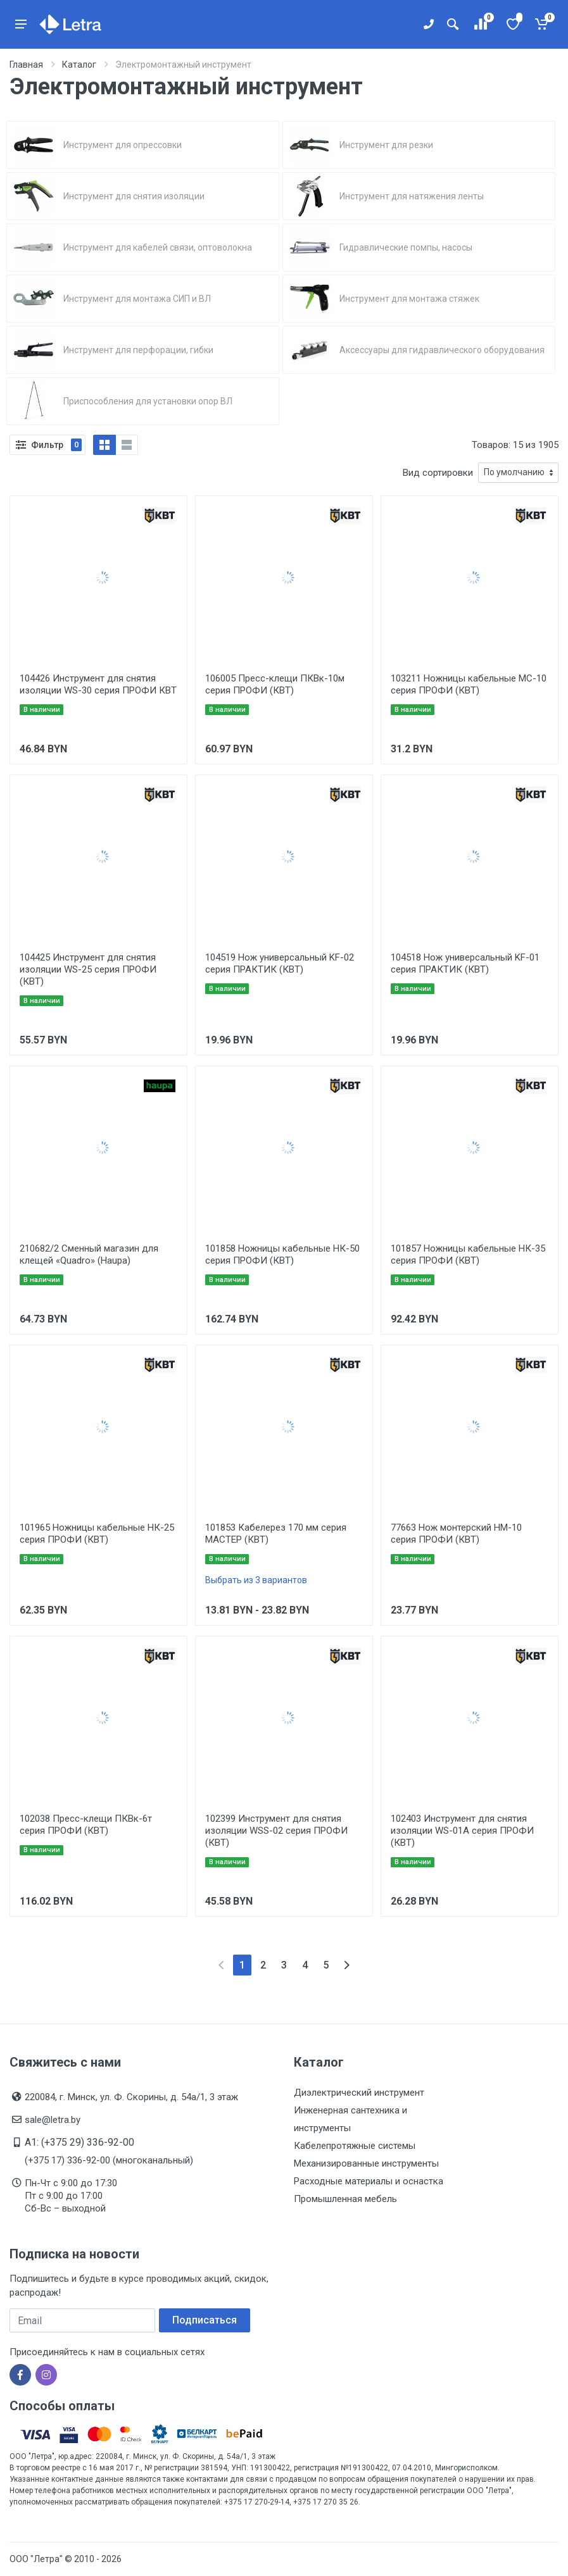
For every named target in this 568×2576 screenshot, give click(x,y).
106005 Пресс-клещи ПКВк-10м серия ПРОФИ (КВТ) (274, 684)
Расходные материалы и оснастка (368, 2181)
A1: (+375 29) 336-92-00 (79, 2142)
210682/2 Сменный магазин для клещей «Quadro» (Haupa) (89, 1254)
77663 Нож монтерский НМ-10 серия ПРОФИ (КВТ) (456, 1533)
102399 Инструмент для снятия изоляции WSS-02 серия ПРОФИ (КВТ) (276, 1830)
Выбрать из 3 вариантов (256, 1580)
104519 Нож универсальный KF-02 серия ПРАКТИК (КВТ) (279, 963)
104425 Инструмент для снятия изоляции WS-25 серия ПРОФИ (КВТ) (88, 969)
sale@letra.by (52, 2119)
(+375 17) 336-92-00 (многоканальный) (109, 2160)
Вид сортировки (438, 472)
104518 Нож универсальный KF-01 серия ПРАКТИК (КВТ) (465, 963)
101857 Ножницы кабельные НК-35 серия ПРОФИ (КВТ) (468, 1254)
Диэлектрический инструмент (359, 2092)
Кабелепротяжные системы (354, 2145)
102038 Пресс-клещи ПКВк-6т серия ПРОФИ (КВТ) (86, 1824)
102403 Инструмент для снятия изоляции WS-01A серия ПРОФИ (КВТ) (462, 1830)
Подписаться (204, 2320)
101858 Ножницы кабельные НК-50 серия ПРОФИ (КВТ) (282, 1254)
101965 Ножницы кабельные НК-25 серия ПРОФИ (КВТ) (97, 1533)
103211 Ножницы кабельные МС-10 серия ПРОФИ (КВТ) (468, 684)
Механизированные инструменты (366, 2163)
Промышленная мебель (345, 2199)
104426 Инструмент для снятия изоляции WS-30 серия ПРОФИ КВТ (98, 684)
